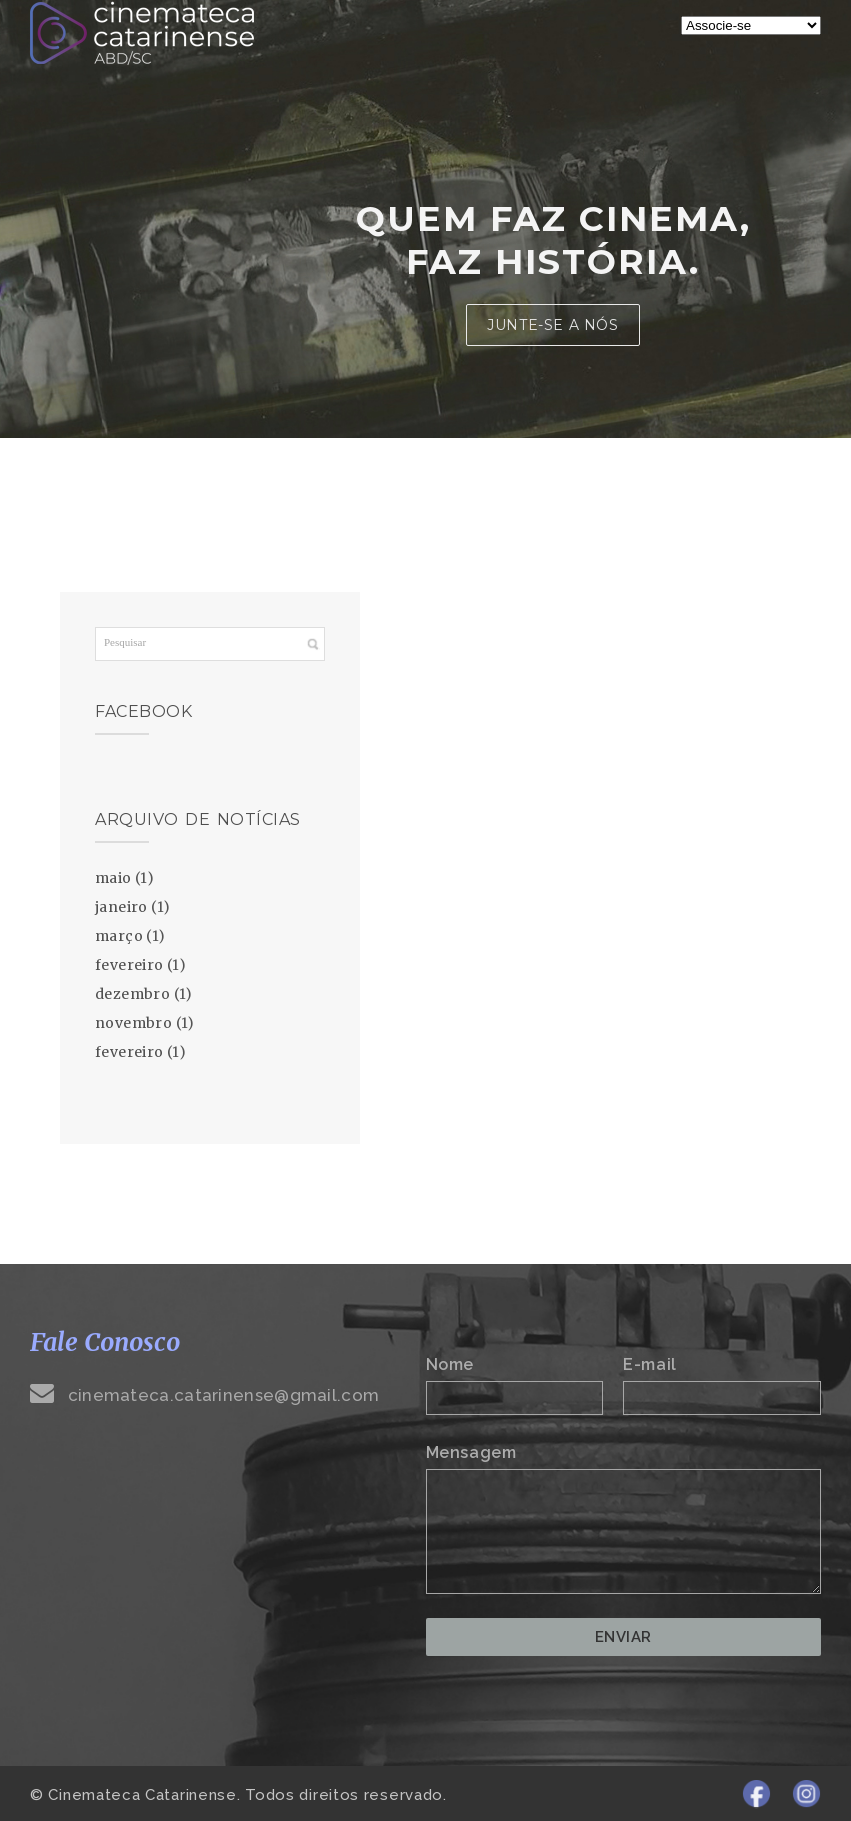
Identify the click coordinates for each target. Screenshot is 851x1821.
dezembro (132, 994)
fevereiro (129, 965)
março (119, 936)
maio (113, 878)
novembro (133, 1023)
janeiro (121, 907)
